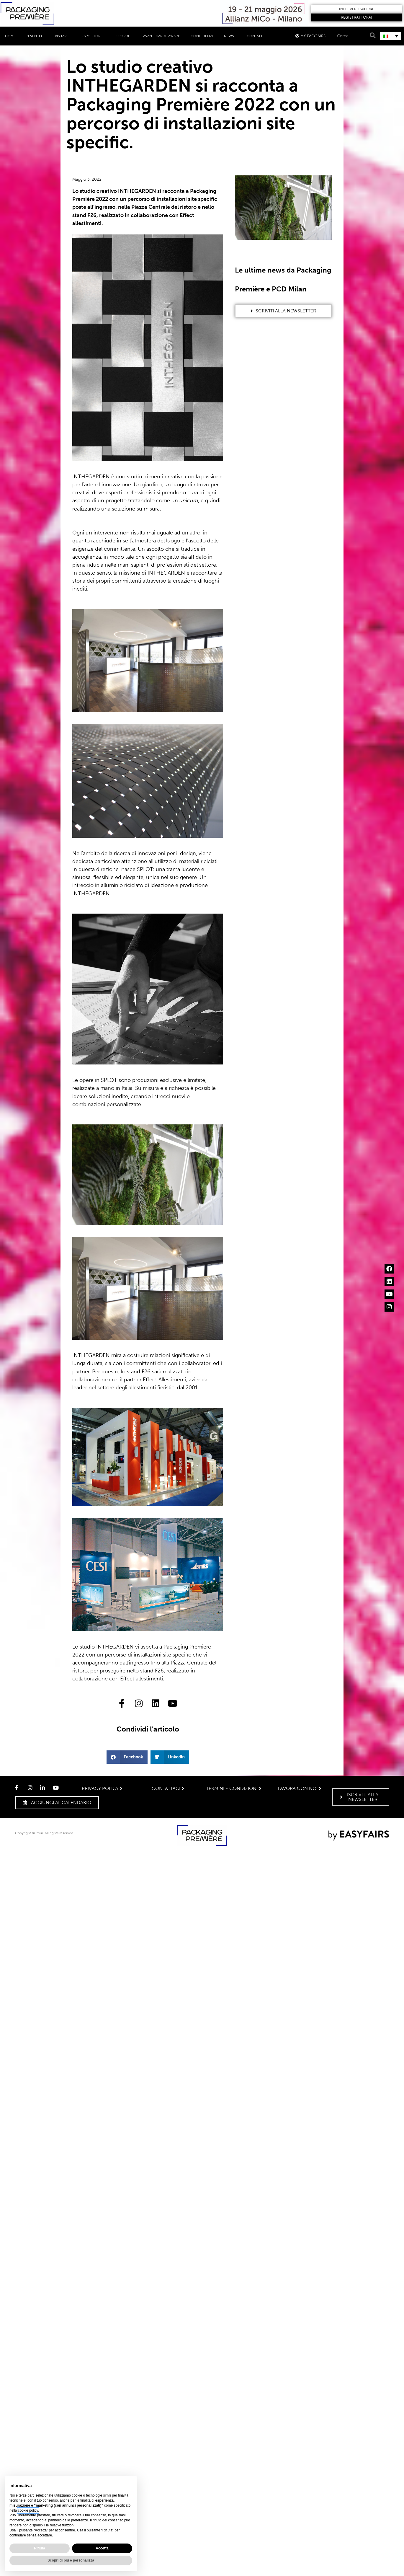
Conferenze (202, 36)
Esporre (124, 36)
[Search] (371, 35)
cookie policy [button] (28, 2510)
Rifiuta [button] (39, 2548)
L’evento (35, 36)
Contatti (255, 36)
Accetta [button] (102, 2548)
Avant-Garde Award (162, 36)
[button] (356, 9)
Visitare (63, 36)
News (230, 36)
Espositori (93, 36)
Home (10, 36)
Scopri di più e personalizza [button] (71, 2560)
